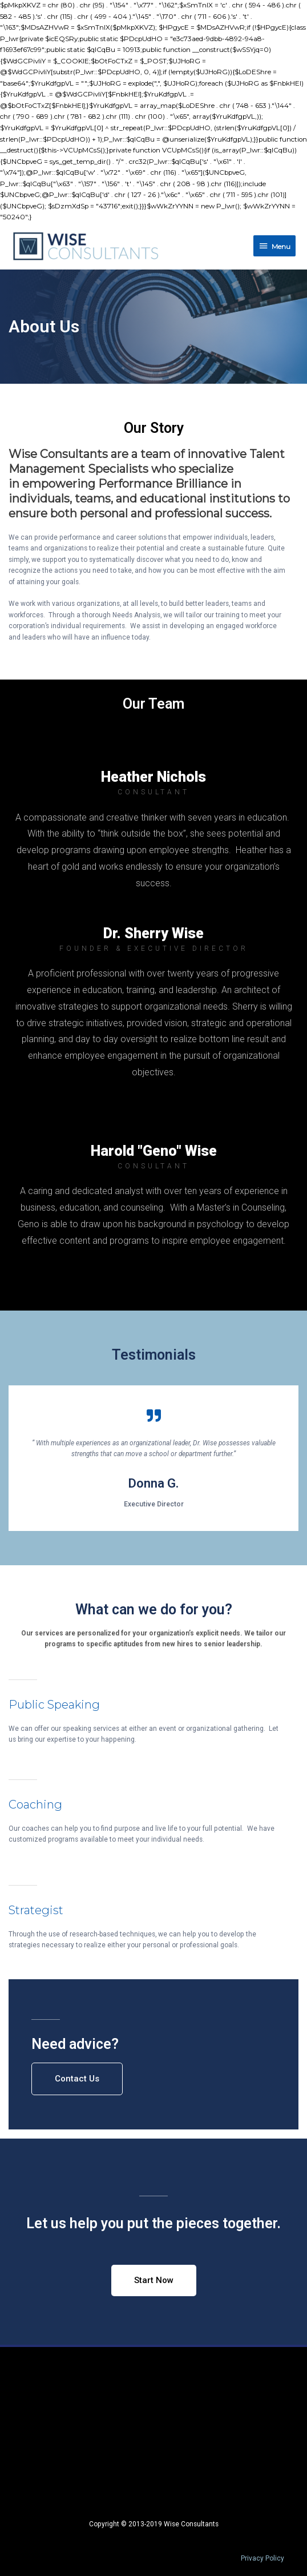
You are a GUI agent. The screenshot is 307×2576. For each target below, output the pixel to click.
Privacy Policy (262, 2558)
